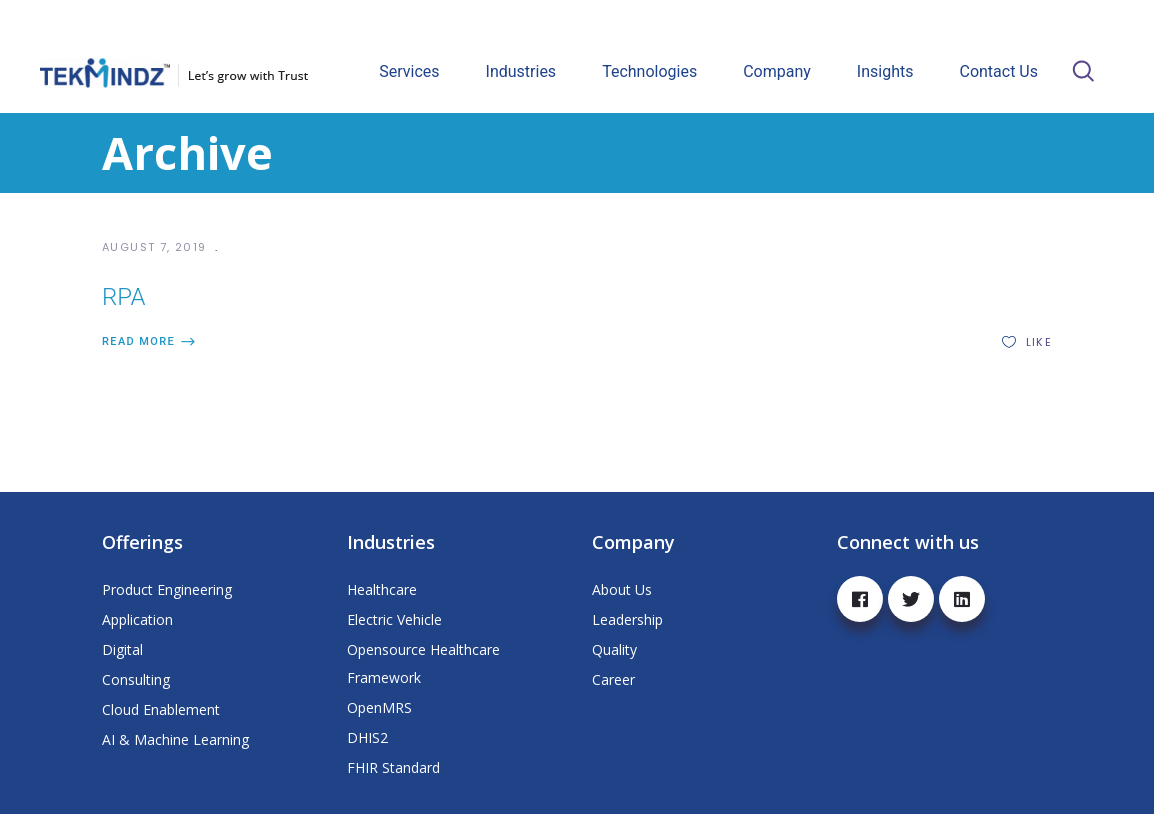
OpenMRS (379, 707)
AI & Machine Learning (175, 739)
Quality (614, 649)
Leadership (627, 619)
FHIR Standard (393, 767)
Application (137, 619)
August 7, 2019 (156, 247)
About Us (622, 589)
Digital (122, 649)
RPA (123, 297)
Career (613, 679)
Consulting (136, 679)
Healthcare (382, 589)
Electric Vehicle (394, 619)
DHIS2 (367, 737)
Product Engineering (167, 589)
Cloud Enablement (161, 709)
